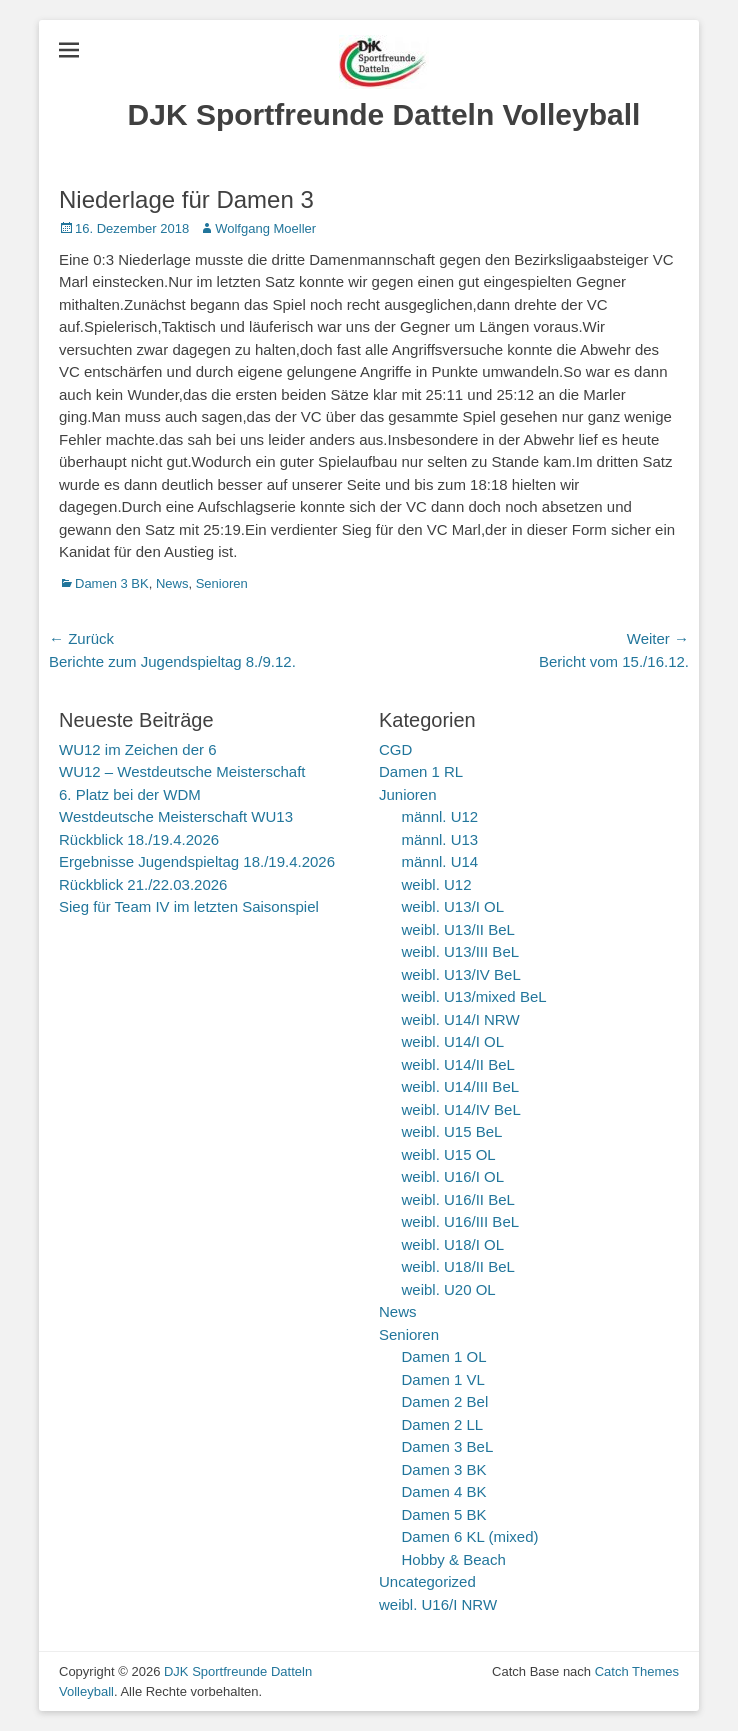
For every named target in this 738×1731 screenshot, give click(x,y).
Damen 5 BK (444, 1514)
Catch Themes (637, 1671)
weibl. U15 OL (449, 1154)
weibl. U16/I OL (453, 1176)
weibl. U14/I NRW (461, 1019)
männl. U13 (440, 839)
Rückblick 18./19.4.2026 (139, 839)
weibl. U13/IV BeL (461, 974)
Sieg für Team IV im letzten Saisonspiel (189, 906)
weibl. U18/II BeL (458, 1266)
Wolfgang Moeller (265, 228)
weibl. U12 (437, 884)
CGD (395, 749)
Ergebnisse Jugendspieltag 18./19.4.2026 (197, 861)
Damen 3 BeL (448, 1446)
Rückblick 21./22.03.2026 (143, 884)
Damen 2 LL (443, 1424)
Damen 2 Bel (445, 1401)
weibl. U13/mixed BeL (474, 996)
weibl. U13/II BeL (458, 929)
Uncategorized (427, 1581)
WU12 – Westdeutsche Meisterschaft (182, 771)
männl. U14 (440, 861)
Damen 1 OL (444, 1356)
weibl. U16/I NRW (438, 1604)
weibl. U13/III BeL (461, 951)
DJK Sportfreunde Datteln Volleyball (384, 114)
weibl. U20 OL (449, 1289)
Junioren (408, 794)
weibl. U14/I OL (453, 1041)
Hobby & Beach (454, 1559)
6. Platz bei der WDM (130, 794)
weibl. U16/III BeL (461, 1221)
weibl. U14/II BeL (458, 1064)
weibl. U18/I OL (453, 1244)
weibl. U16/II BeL (458, 1199)
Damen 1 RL (421, 771)
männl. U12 (440, 816)
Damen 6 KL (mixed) (470, 1536)
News (172, 583)
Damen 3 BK (112, 583)
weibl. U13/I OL (453, 906)
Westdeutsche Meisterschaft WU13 (176, 816)
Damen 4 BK (444, 1491)
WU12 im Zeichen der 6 (138, 749)
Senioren (222, 583)
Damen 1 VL (443, 1379)
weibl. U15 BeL (452, 1131)
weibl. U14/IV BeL (461, 1109)
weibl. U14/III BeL (461, 1086)
